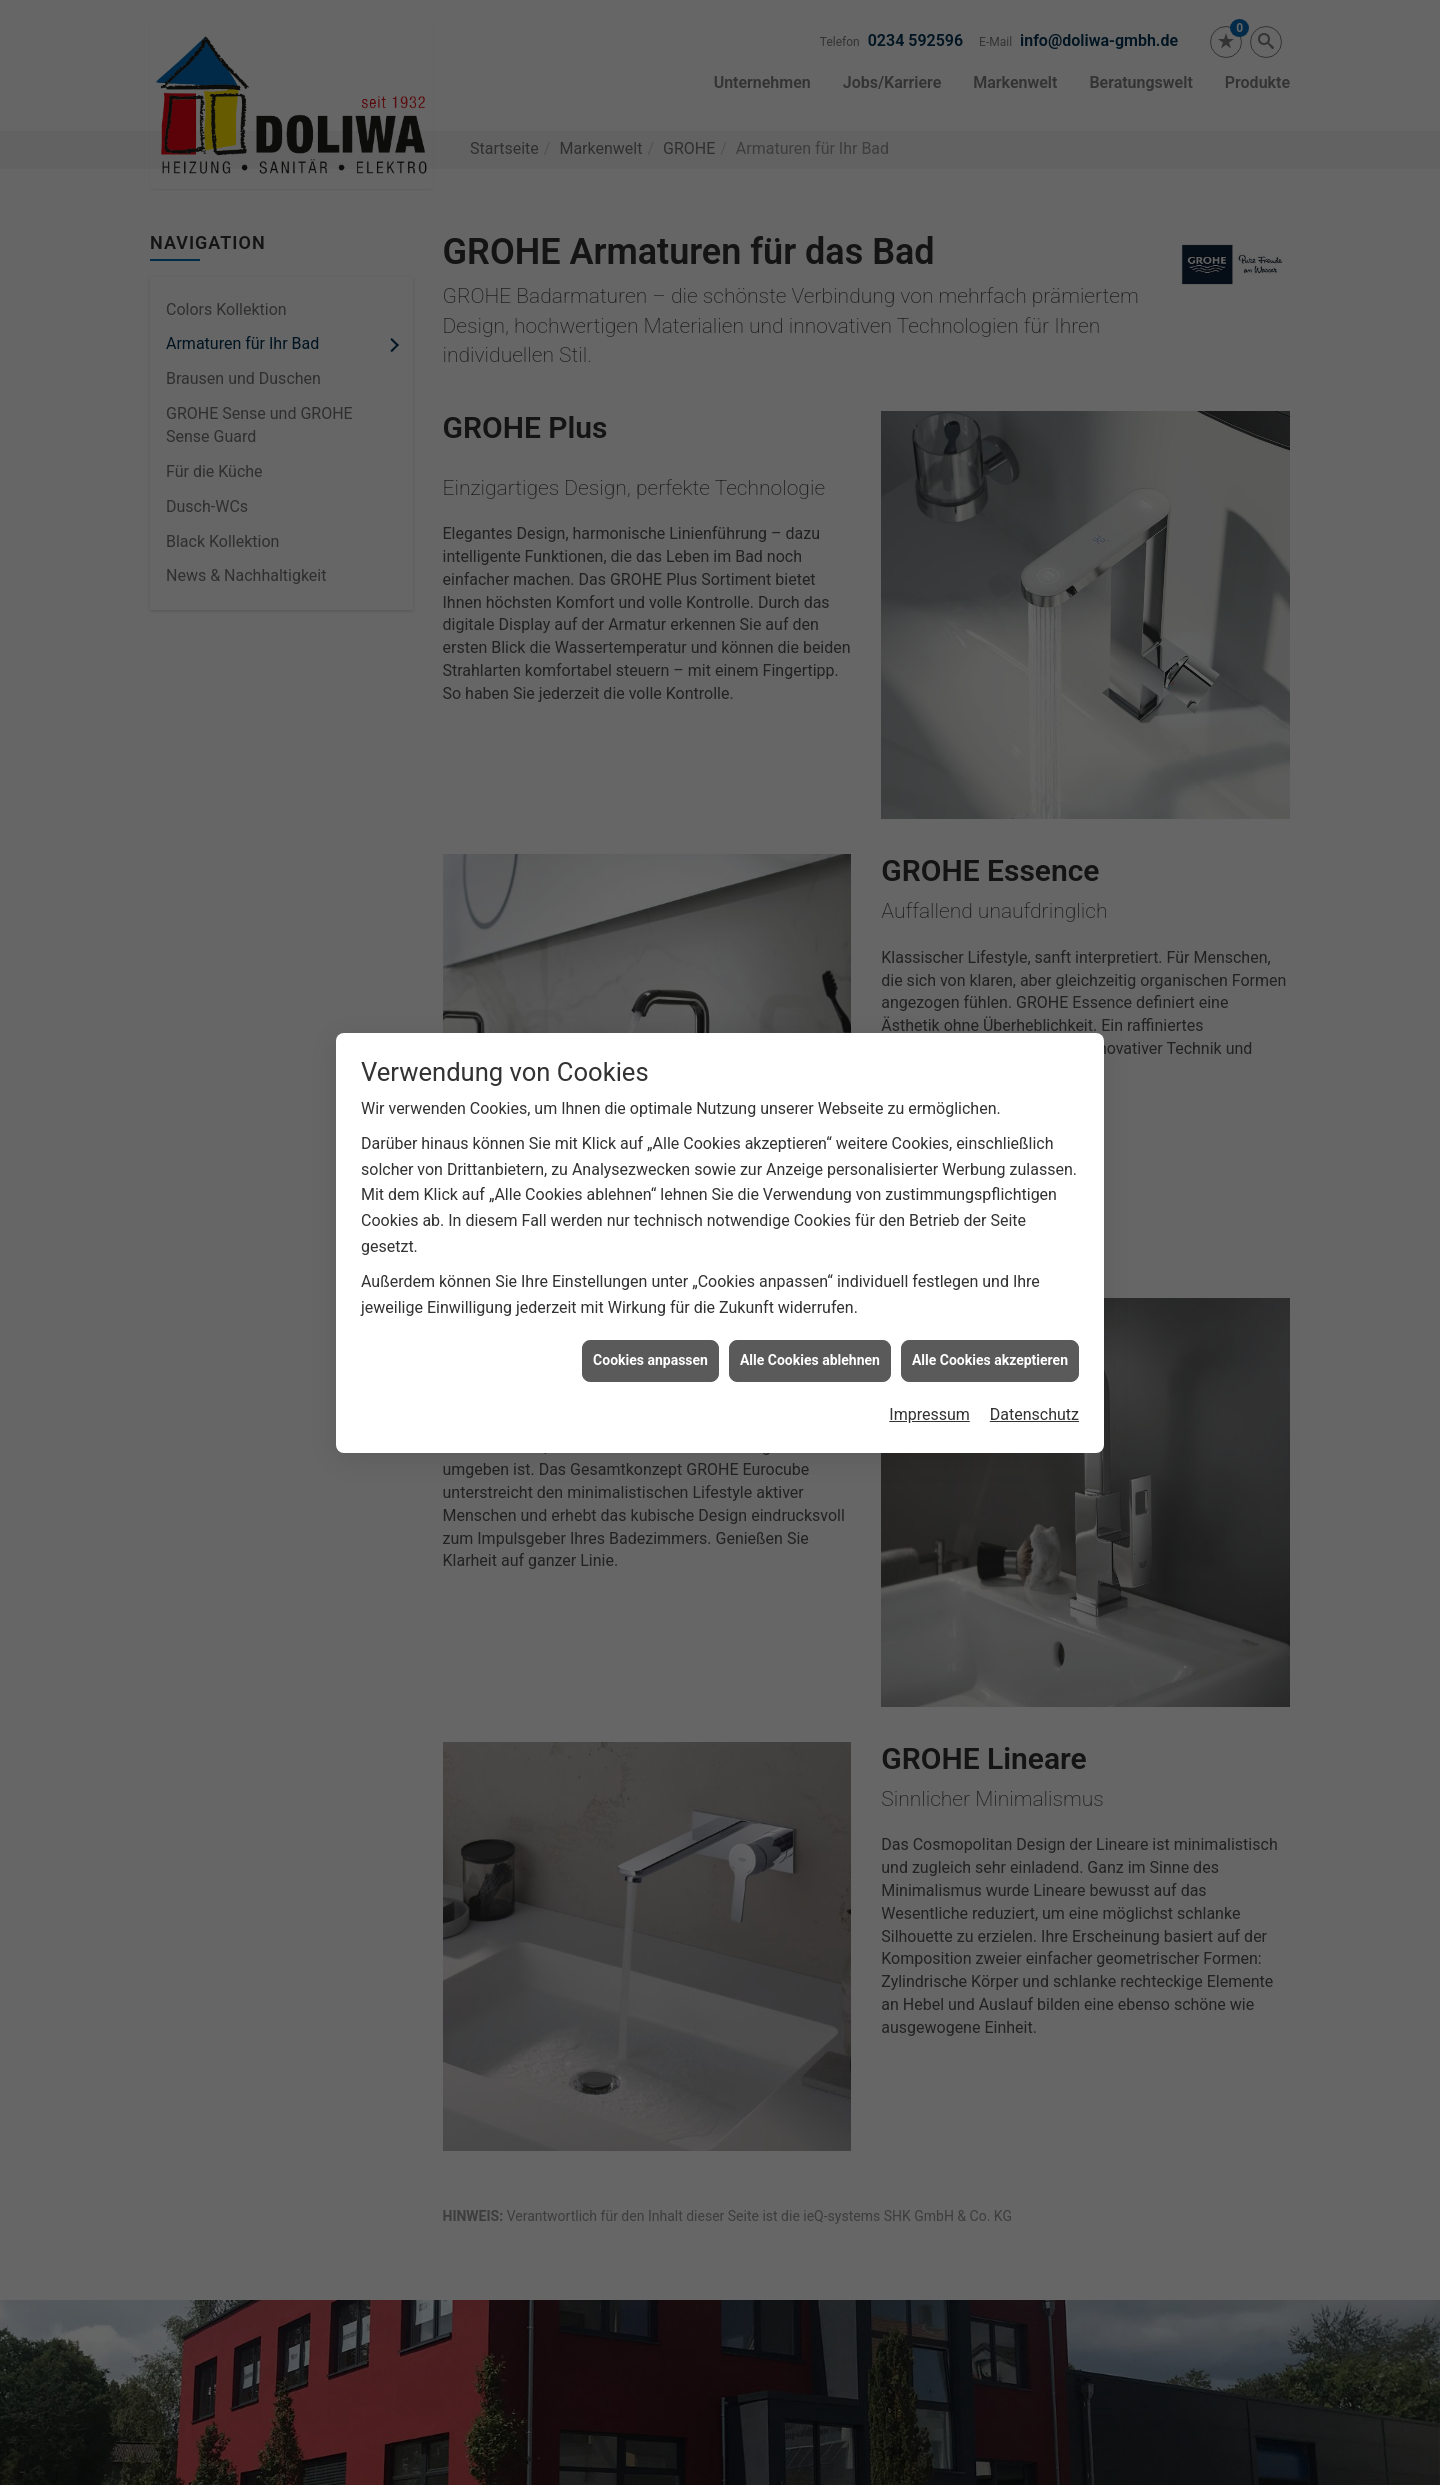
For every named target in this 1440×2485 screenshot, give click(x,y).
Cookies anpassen (650, 1326)
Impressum (929, 1379)
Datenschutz (1034, 1379)
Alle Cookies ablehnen (810, 1326)
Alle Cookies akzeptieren (990, 1326)
